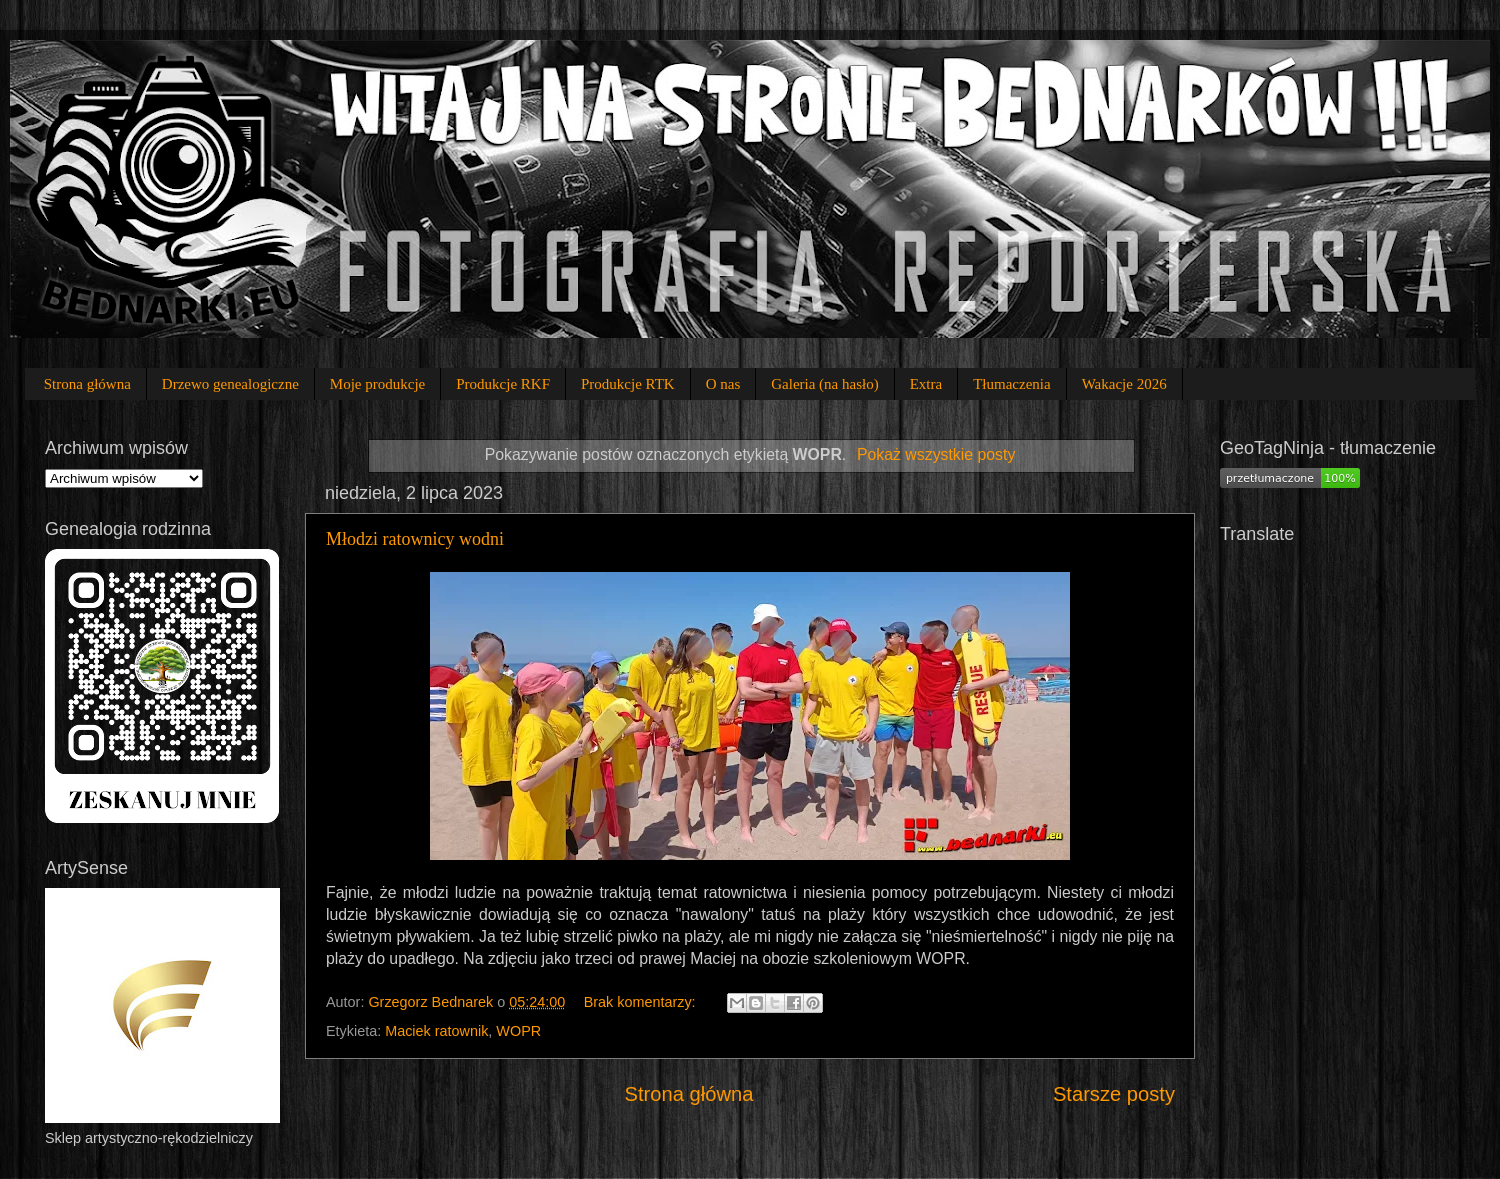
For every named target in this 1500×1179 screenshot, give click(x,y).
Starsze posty (1114, 1094)
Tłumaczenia (1011, 384)
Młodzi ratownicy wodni (415, 539)
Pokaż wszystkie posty (936, 454)
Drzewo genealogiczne (230, 384)
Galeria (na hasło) (824, 384)
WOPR (518, 1031)
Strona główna (87, 384)
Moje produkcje (377, 384)
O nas (723, 384)
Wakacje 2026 (1124, 384)
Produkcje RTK (628, 384)
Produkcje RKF (503, 384)
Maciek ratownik (436, 1031)
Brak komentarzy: (642, 1002)
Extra (926, 384)
